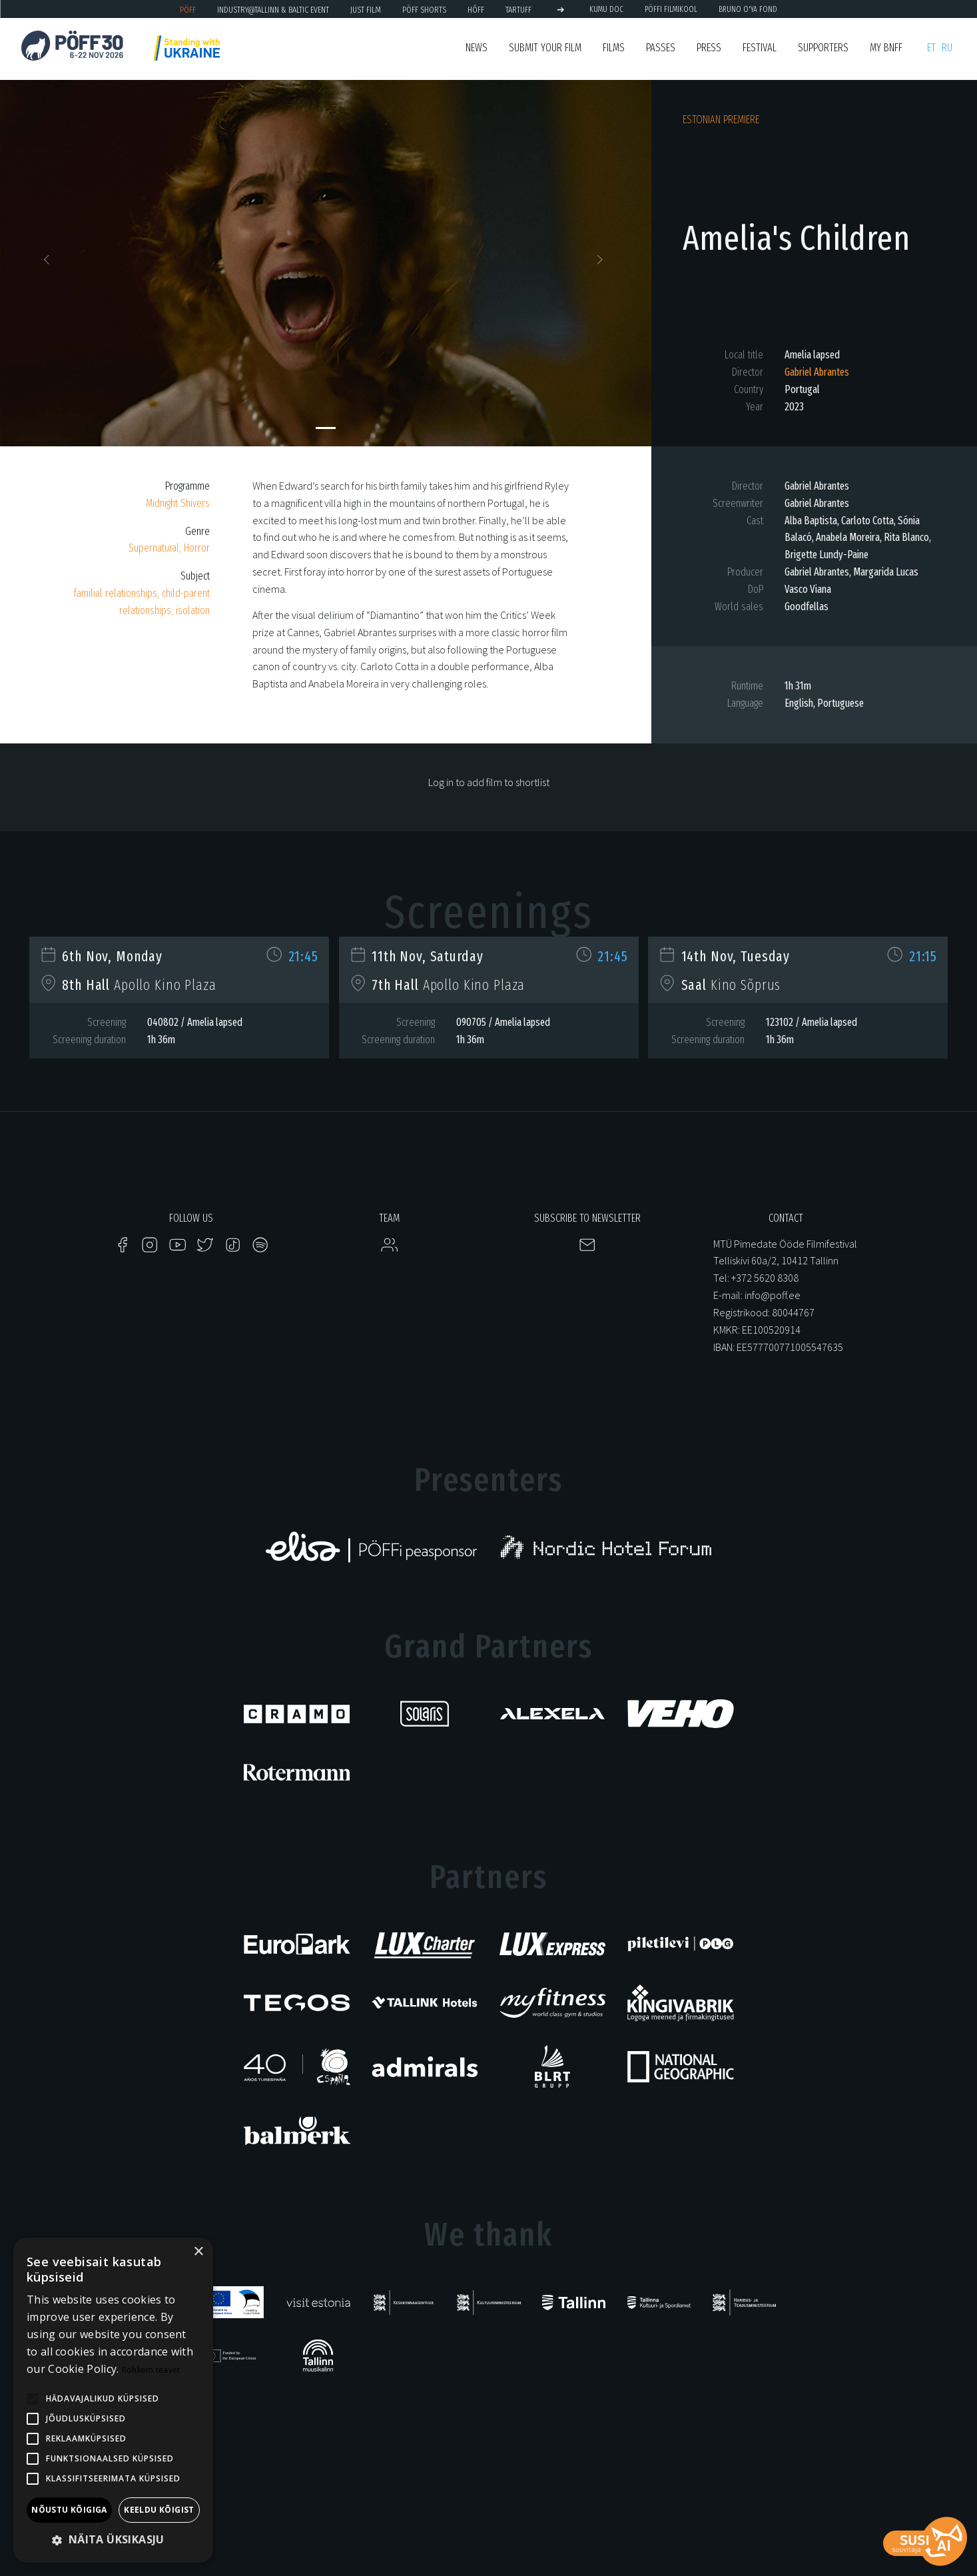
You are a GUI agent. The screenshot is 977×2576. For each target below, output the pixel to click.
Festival (760, 47)
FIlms (614, 47)
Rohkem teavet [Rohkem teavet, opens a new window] (151, 2369)
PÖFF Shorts (424, 10)
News (477, 47)
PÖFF (188, 10)
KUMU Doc (606, 9)
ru (947, 47)
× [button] (198, 2252)
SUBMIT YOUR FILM (545, 47)
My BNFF (886, 47)
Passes (660, 47)
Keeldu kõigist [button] (159, 2509)
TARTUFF (518, 10)
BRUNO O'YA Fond (748, 9)
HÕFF (476, 10)
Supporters (823, 47)
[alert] (113, 2400)
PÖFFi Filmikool (671, 9)
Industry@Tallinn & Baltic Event (273, 10)
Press (709, 47)
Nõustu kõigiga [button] (69, 2509)
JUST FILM (365, 10)
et (931, 47)
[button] (49, 263)
